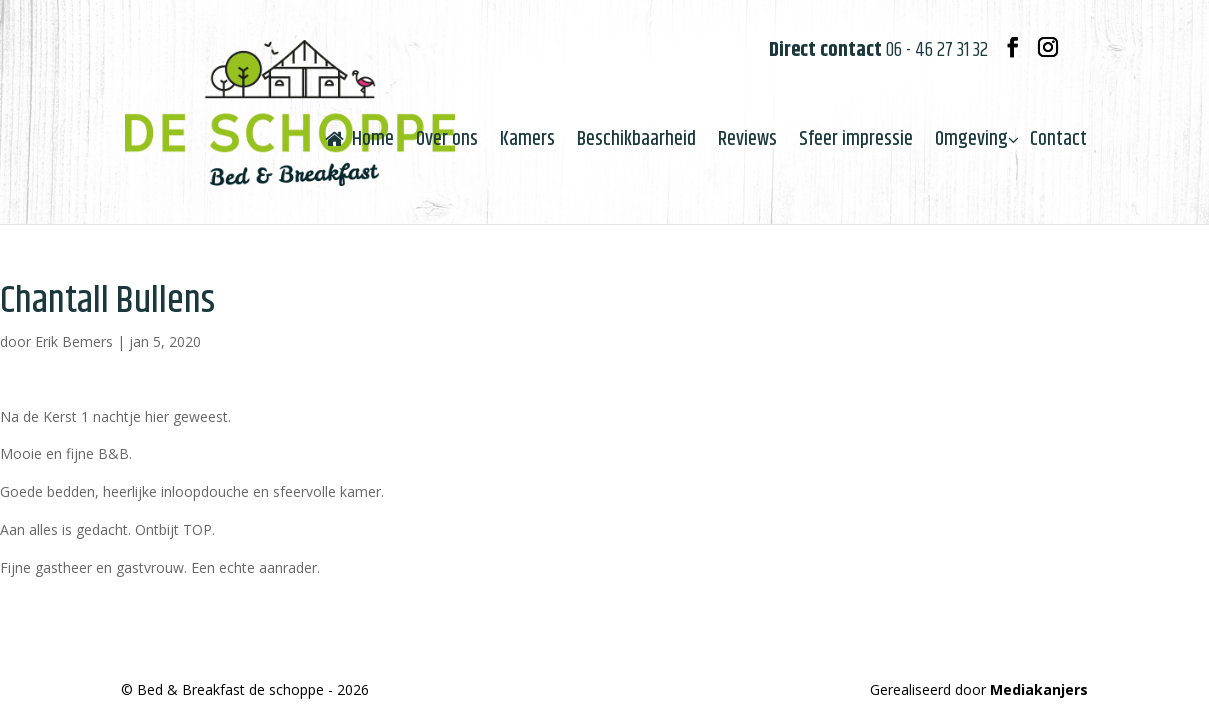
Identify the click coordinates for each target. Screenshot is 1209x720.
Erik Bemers (74, 341)
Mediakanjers (1039, 689)
